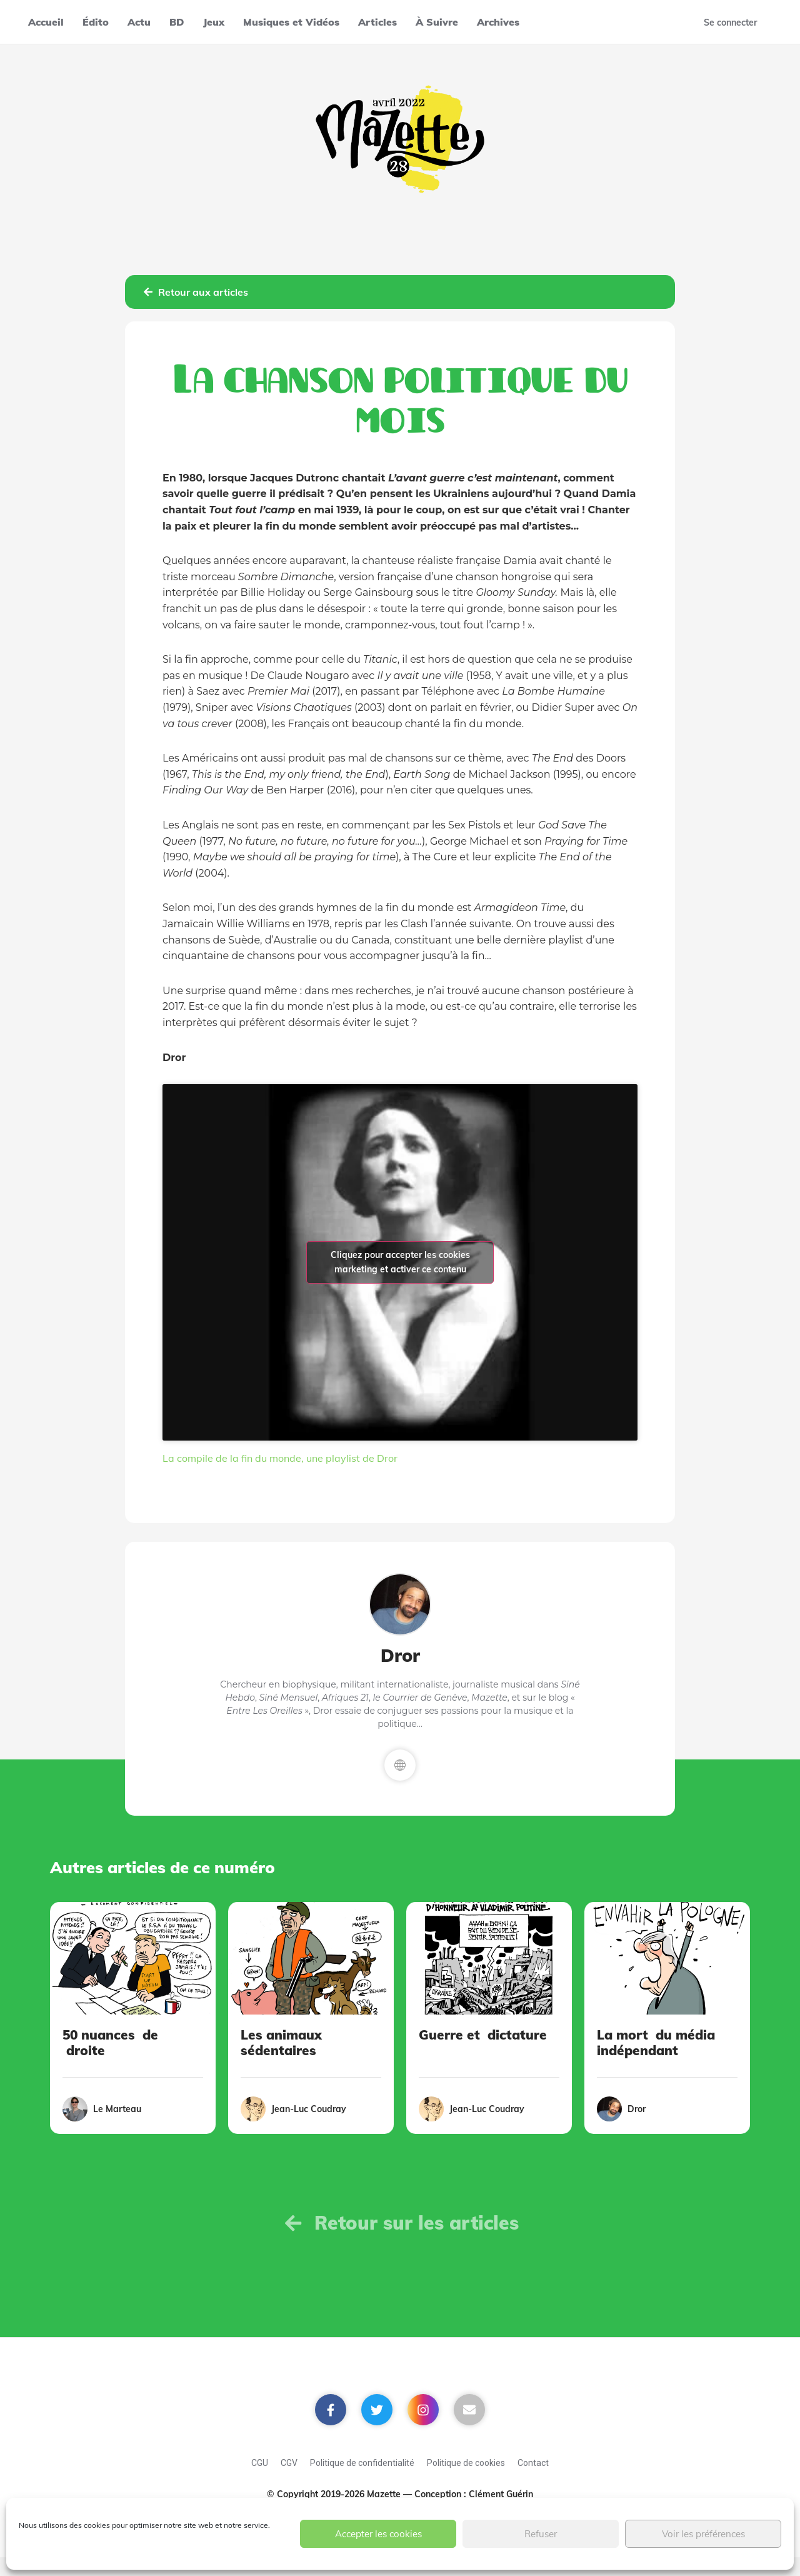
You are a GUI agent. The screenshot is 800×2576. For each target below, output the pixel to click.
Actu (139, 22)
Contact (533, 2463)
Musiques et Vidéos (291, 22)
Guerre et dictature (483, 2034)
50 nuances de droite (110, 2042)
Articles (377, 22)
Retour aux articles (196, 292)
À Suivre (437, 22)
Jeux (213, 22)
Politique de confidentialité (362, 2463)
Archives (498, 22)
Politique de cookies (466, 2463)
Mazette (385, 2494)
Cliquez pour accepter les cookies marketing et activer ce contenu (400, 1262)
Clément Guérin (501, 2494)
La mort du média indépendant (656, 2042)
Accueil (46, 22)
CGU (259, 2463)
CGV (289, 2463)
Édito (95, 22)
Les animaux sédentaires (281, 2042)
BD (176, 22)
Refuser (540, 2534)
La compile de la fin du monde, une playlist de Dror (280, 1458)
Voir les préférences (703, 2534)
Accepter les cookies (378, 2534)
